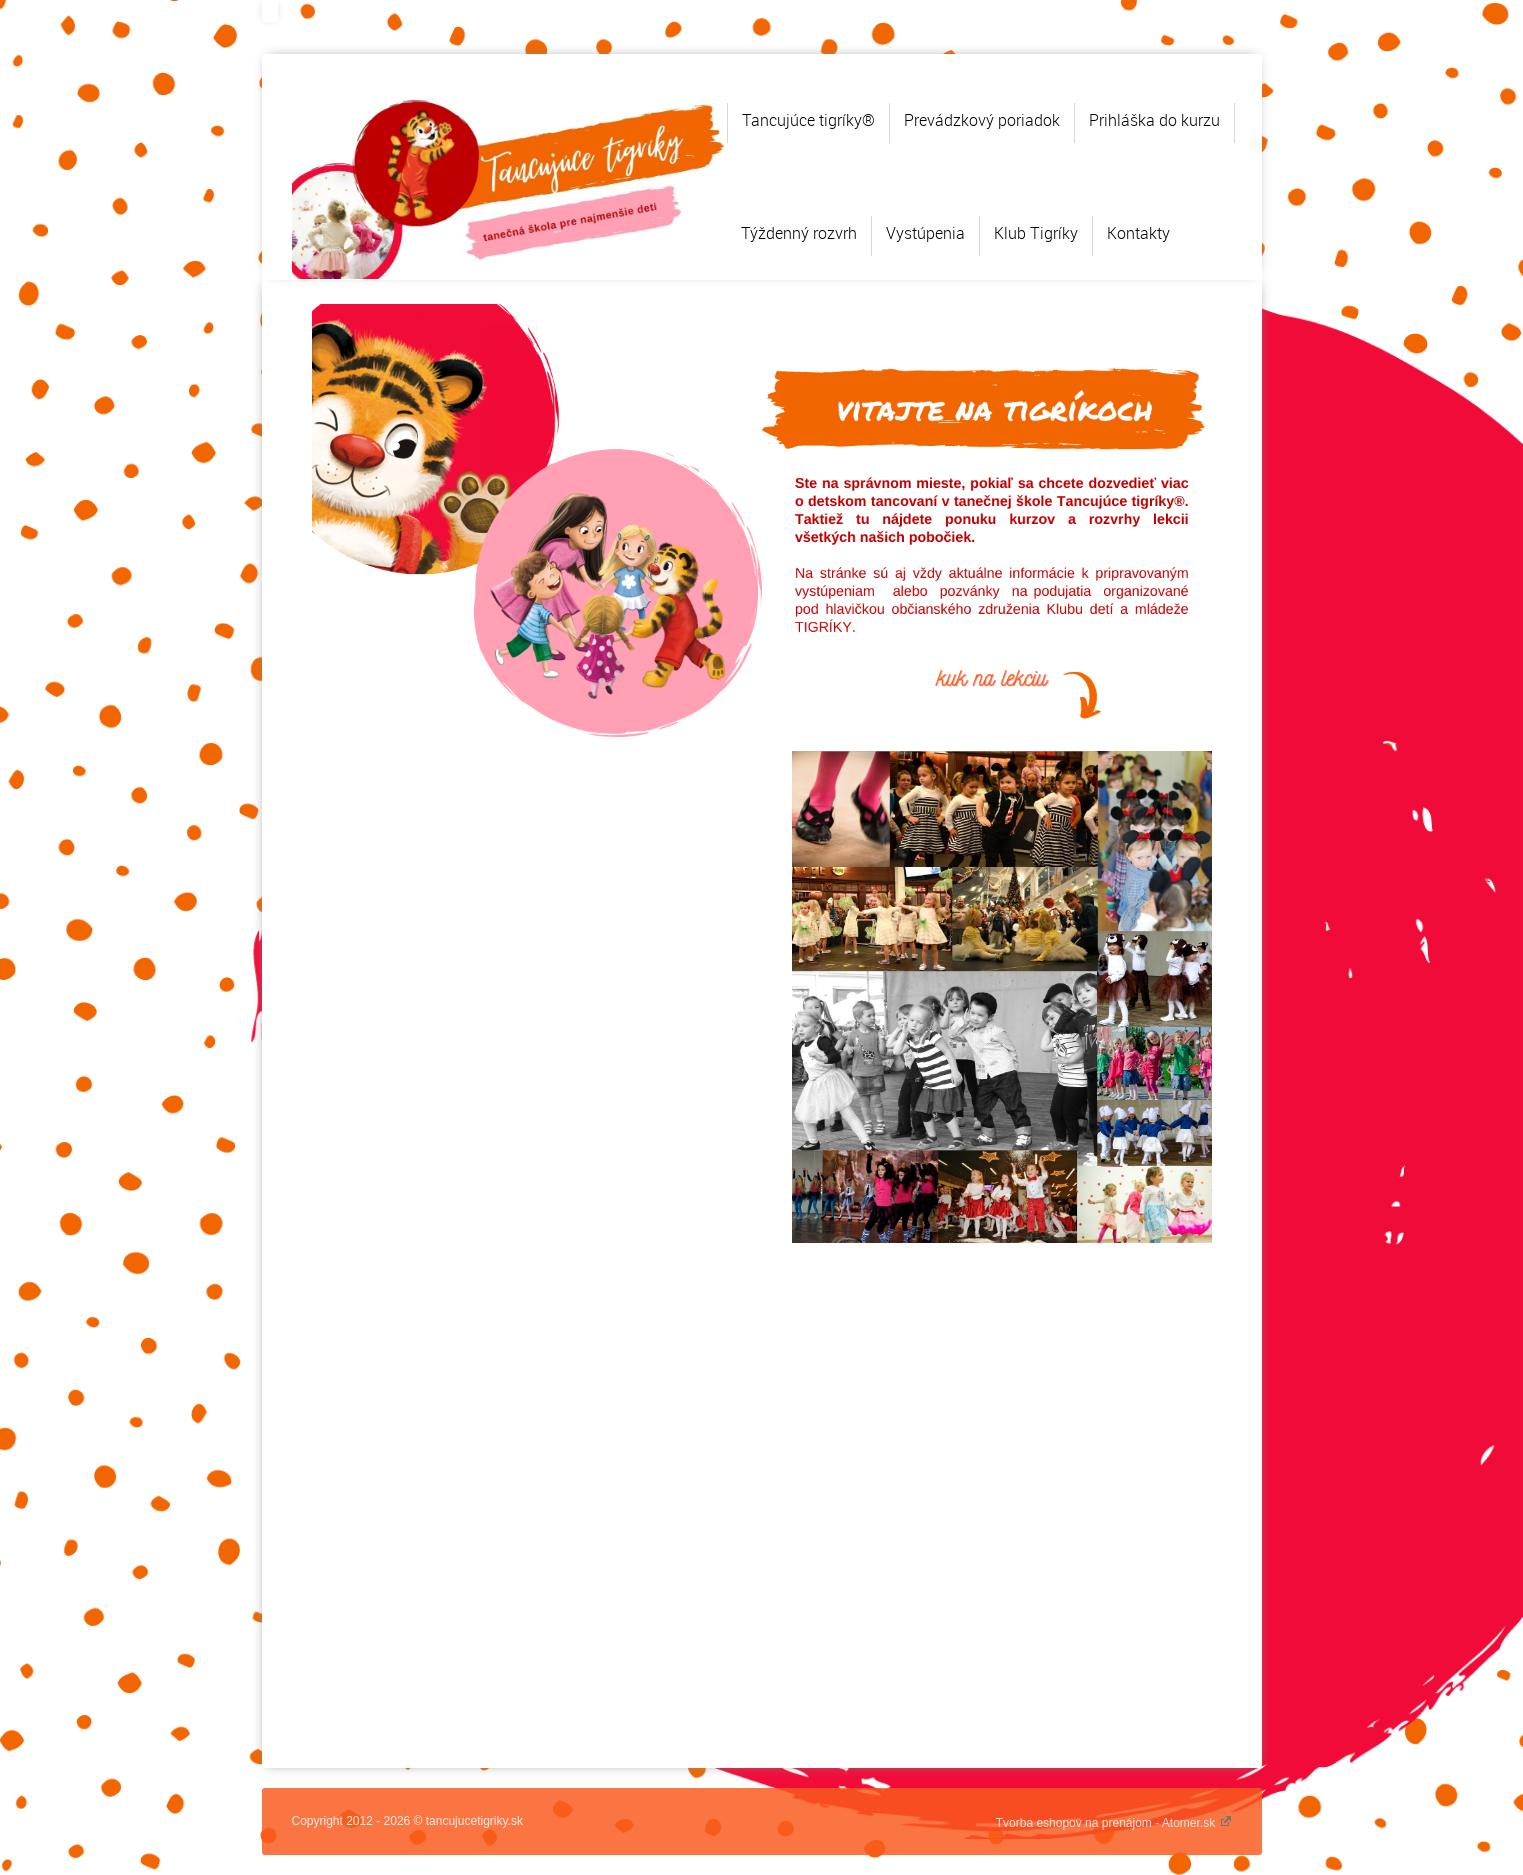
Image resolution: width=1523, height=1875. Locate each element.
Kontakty (1138, 233)
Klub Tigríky (1036, 233)
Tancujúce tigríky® (808, 120)
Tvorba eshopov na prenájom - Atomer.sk (1114, 1823)
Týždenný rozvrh (799, 233)
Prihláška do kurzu (1154, 120)
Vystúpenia (925, 233)
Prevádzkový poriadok (982, 120)
